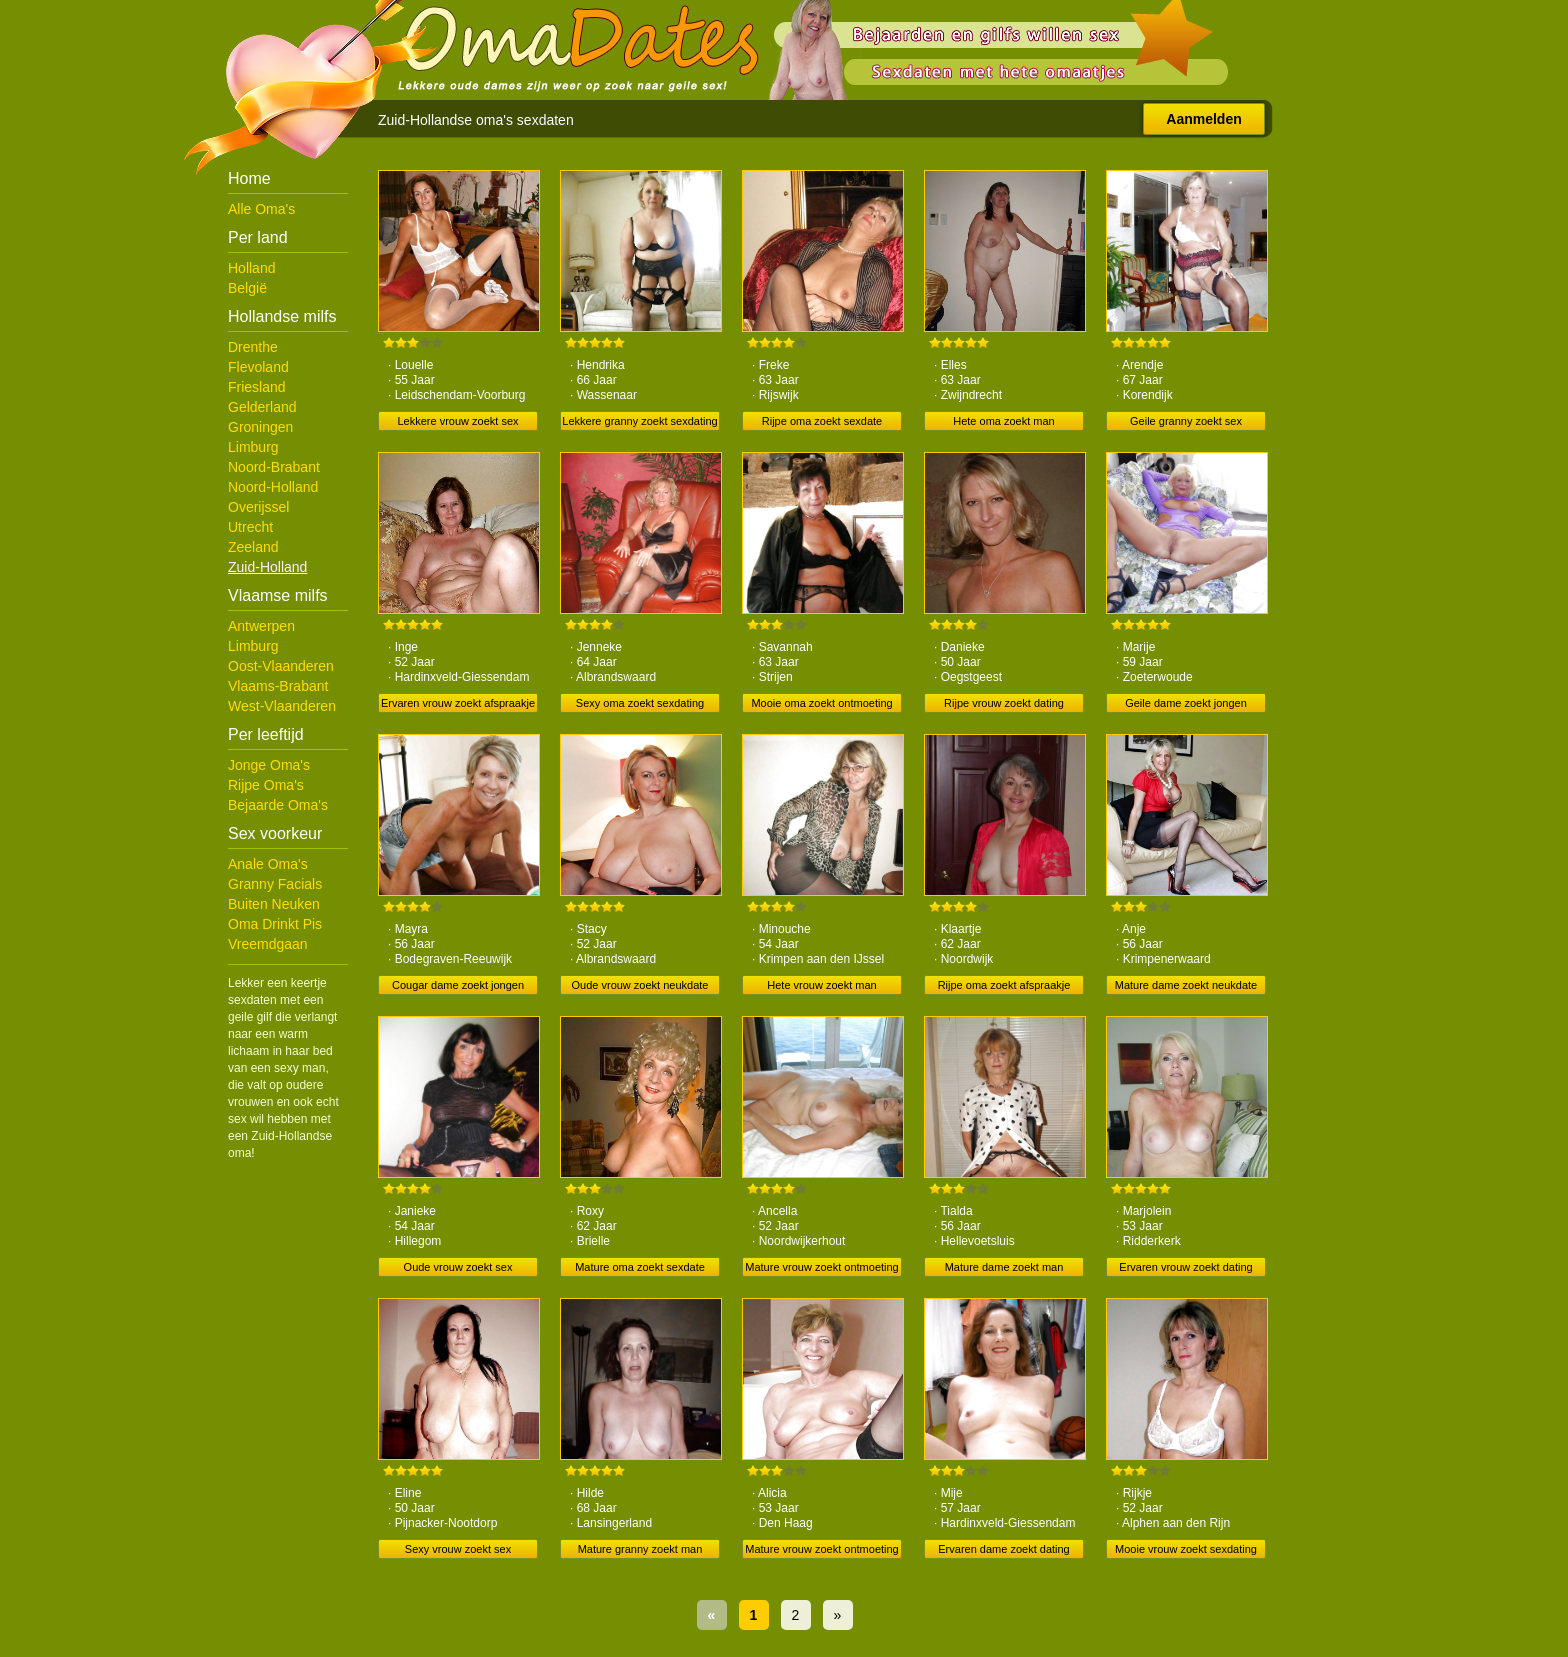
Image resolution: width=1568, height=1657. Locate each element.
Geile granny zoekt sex (1186, 421)
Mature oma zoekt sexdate (640, 1267)
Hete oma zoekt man (1004, 421)
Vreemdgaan (268, 944)
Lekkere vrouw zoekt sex (457, 421)
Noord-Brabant (274, 467)
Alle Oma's (261, 209)
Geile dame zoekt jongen (1186, 703)
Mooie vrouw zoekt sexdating (1186, 1549)
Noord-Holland (273, 487)
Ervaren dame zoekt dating (1003, 1549)
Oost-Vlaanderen (281, 666)
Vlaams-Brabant (278, 686)
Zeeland (253, 547)
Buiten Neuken (274, 904)
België (247, 288)
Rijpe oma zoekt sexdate (822, 421)
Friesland (257, 387)
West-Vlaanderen (282, 706)
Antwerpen (261, 626)
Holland (251, 268)
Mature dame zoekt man (1004, 1267)
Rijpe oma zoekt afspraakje (1004, 985)
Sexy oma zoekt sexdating (640, 703)
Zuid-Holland (267, 567)
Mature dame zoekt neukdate (1186, 985)
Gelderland (262, 407)
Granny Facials (275, 884)
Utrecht (250, 527)
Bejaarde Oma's (278, 805)
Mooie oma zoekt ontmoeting (821, 703)
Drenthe (253, 347)
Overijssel (258, 507)
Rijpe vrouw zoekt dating (1004, 703)
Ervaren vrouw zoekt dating (1185, 1267)
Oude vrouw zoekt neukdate (640, 985)
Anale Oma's (268, 864)
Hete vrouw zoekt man (821, 985)
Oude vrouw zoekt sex (458, 1267)
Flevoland (258, 367)
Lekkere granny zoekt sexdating (639, 421)
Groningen (260, 427)
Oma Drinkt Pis (275, 924)
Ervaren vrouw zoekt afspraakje (458, 703)
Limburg (253, 447)
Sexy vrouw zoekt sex (458, 1549)
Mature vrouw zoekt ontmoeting (821, 1267)
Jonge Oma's (269, 765)
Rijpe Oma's (266, 785)
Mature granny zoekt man (640, 1549)
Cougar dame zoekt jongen (458, 985)
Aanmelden (1203, 119)
